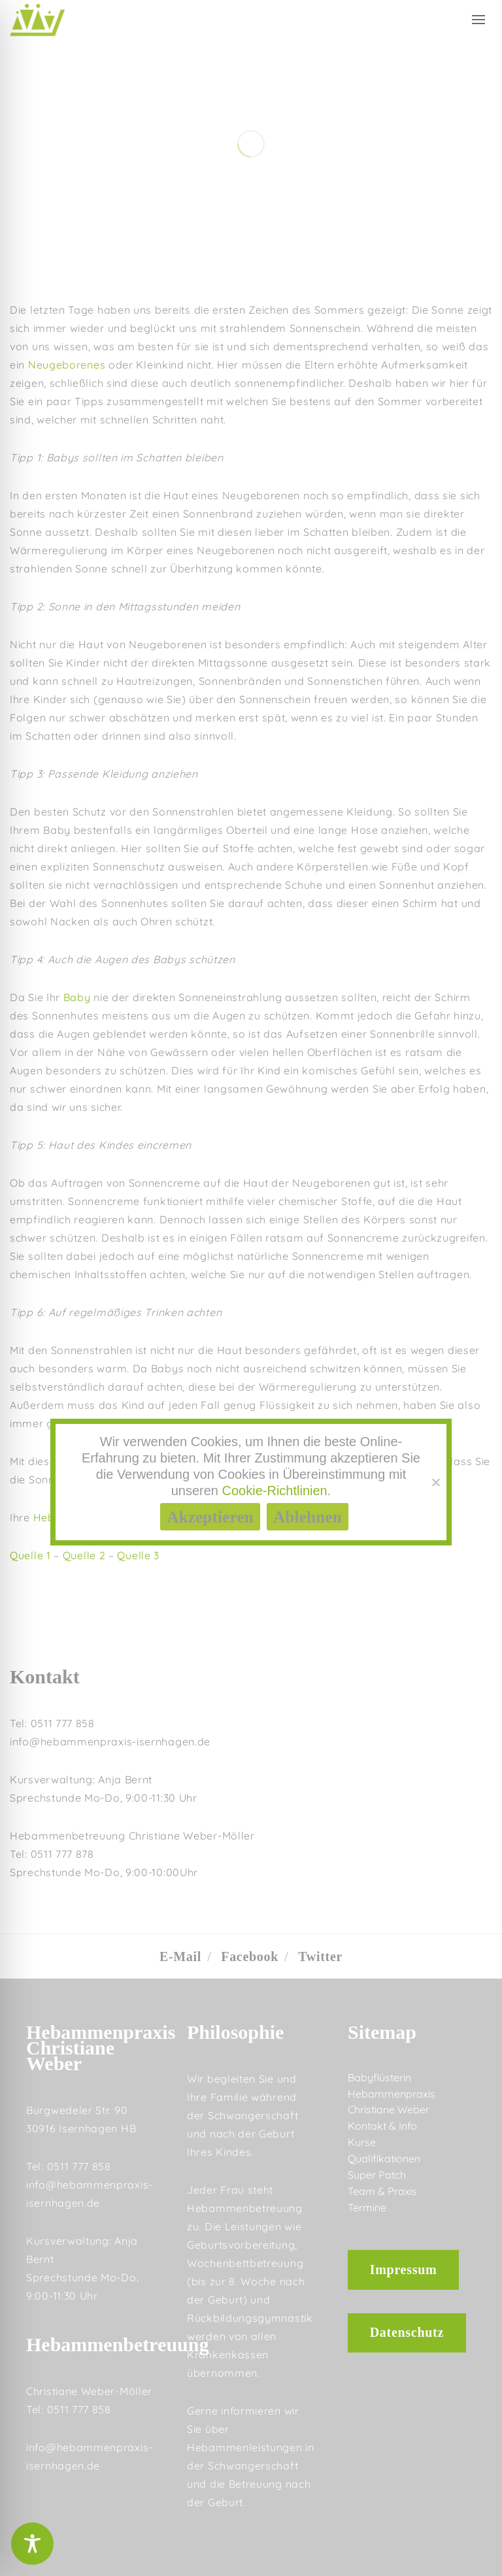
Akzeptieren (210, 1517)
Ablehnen (307, 1517)
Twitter (320, 1956)
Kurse (362, 2142)
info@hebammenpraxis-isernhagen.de (110, 1741)
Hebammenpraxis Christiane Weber (391, 2101)
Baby (77, 997)
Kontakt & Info (382, 2125)
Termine (367, 2207)
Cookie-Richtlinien (274, 1490)
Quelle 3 (138, 1555)
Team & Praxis (382, 2191)
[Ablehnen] (435, 1482)
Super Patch (377, 2174)
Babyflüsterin (379, 2077)
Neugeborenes (66, 364)
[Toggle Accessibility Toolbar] (32, 2543)
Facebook (249, 1956)
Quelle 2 (84, 1555)
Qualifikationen (384, 2158)
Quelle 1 (30, 1555)
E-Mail (180, 1956)
